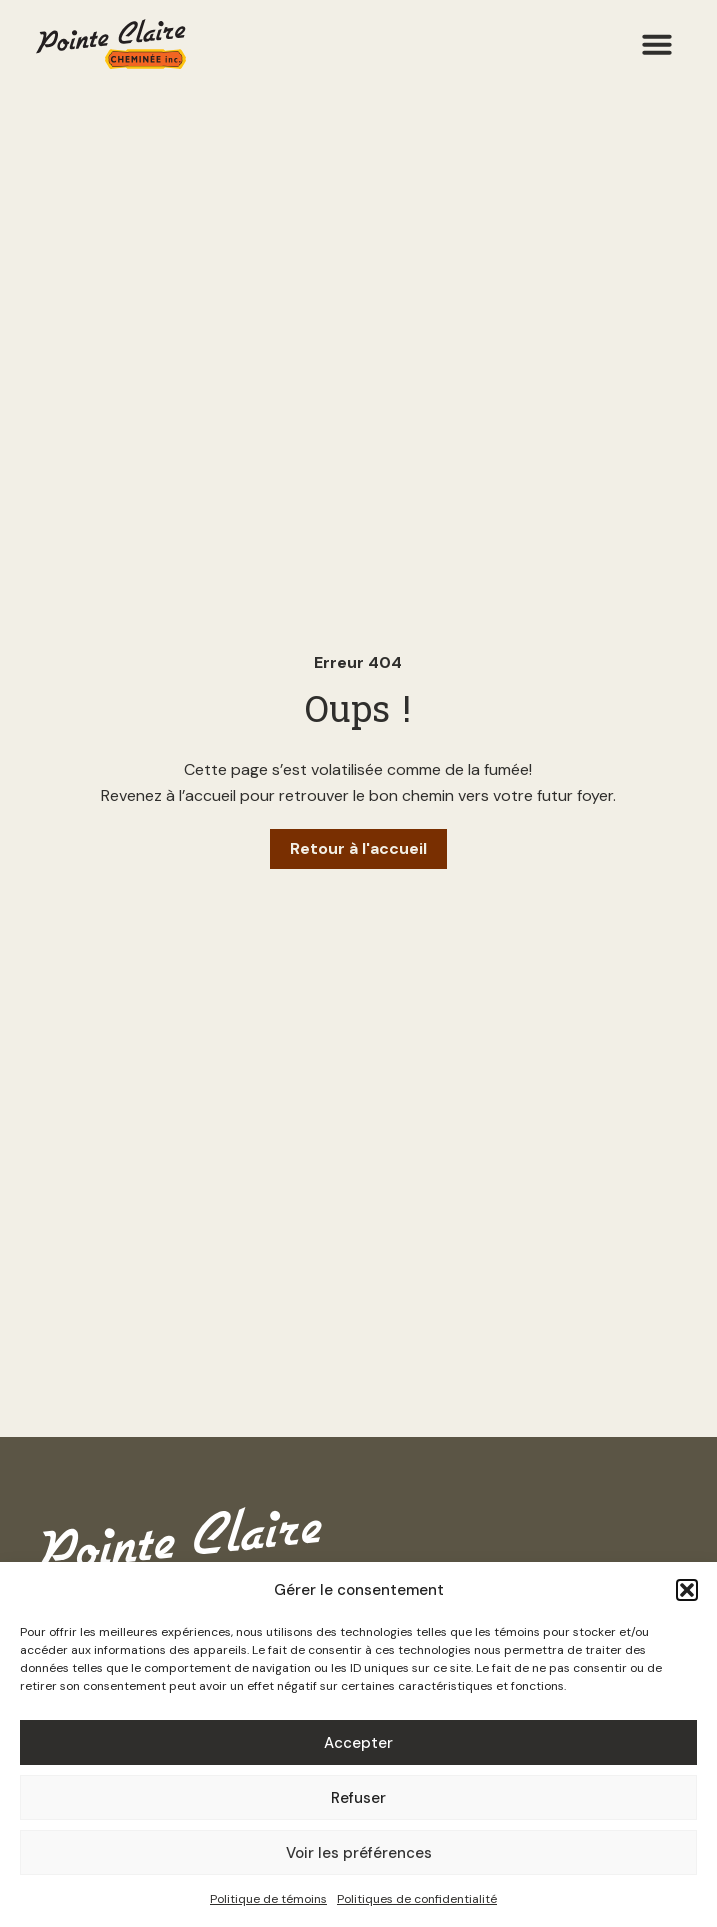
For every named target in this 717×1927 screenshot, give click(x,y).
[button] (687, 1590)
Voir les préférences (359, 1853)
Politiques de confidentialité (417, 1899)
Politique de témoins (268, 1899)
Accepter (358, 1743)
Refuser (358, 1798)
